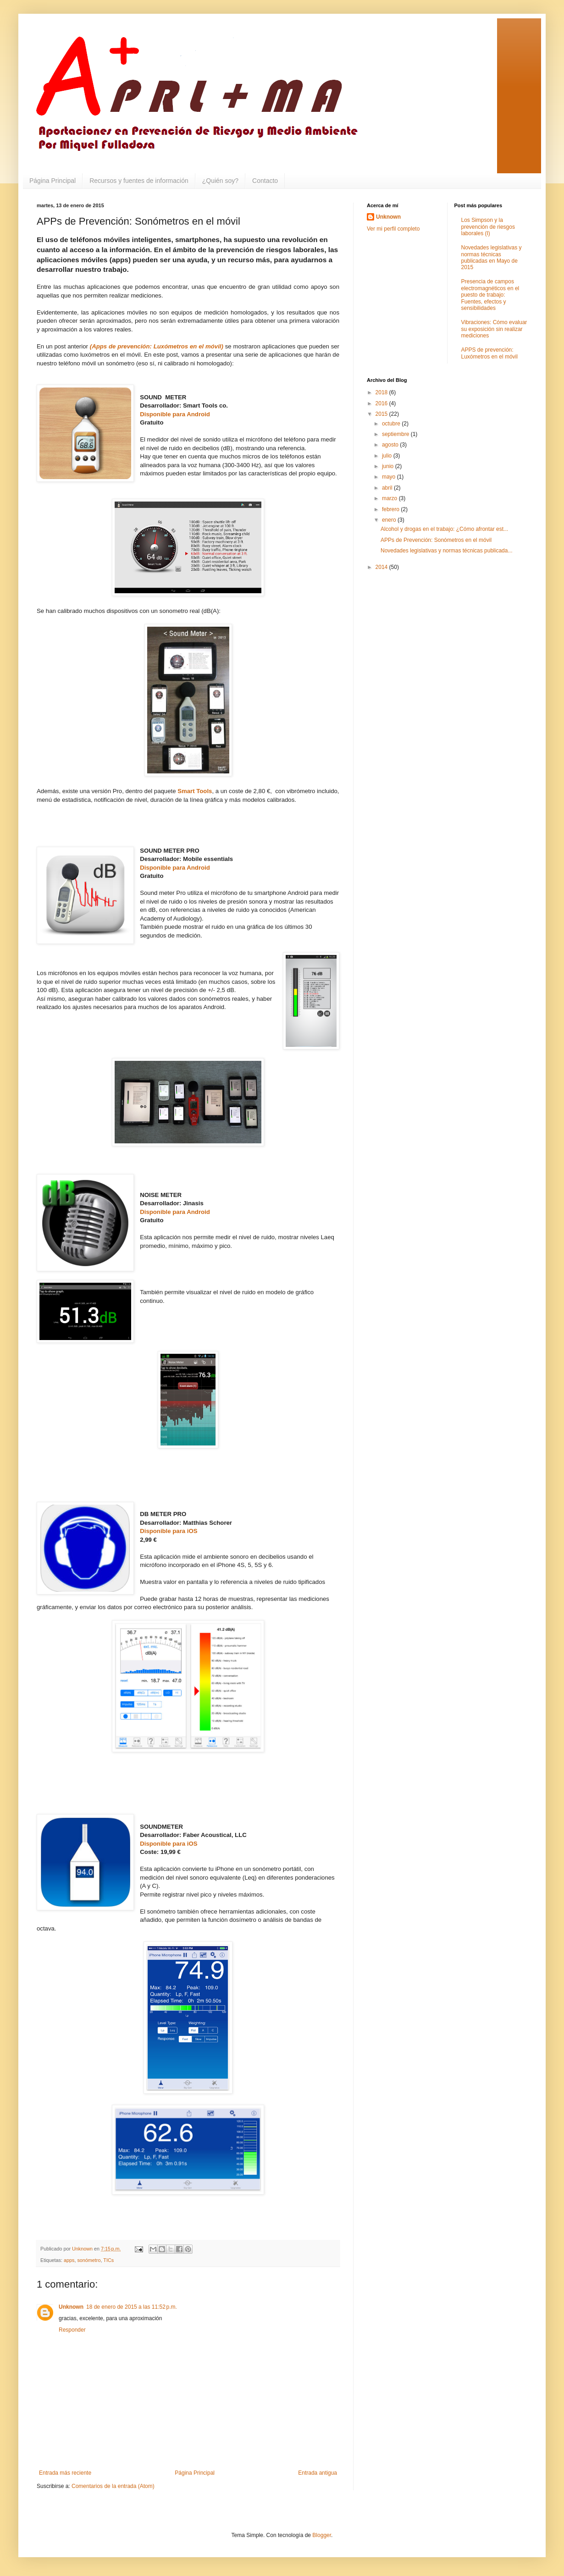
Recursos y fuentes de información (138, 180)
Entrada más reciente (65, 2473)
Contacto (265, 180)
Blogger (321, 2535)
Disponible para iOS (168, 1531)
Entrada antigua (317, 2473)
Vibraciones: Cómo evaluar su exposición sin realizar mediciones (494, 329)
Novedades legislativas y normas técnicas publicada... (446, 550)
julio (387, 455)
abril (388, 488)
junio (388, 466)
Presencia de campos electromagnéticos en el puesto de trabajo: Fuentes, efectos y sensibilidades (490, 294)
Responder (72, 2330)
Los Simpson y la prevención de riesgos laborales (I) (488, 227)
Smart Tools (194, 791)
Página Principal (52, 180)
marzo (390, 498)
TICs (108, 2260)
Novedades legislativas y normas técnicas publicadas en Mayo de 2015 (491, 257)
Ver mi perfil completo (393, 229)
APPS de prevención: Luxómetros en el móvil (489, 353)
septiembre (396, 434)
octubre (392, 423)
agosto (391, 444)
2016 (382, 403)
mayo (389, 477)
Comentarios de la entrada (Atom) (113, 2486)
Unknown (71, 2307)
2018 (382, 392)
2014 (382, 567)
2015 (382, 414)
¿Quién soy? (220, 180)
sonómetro (88, 2260)
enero (390, 520)
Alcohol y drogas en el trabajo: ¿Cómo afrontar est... (444, 529)
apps (69, 2260)
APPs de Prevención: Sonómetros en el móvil (436, 540)
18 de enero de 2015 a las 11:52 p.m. (131, 2307)
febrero (391, 509)
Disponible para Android (175, 414)
